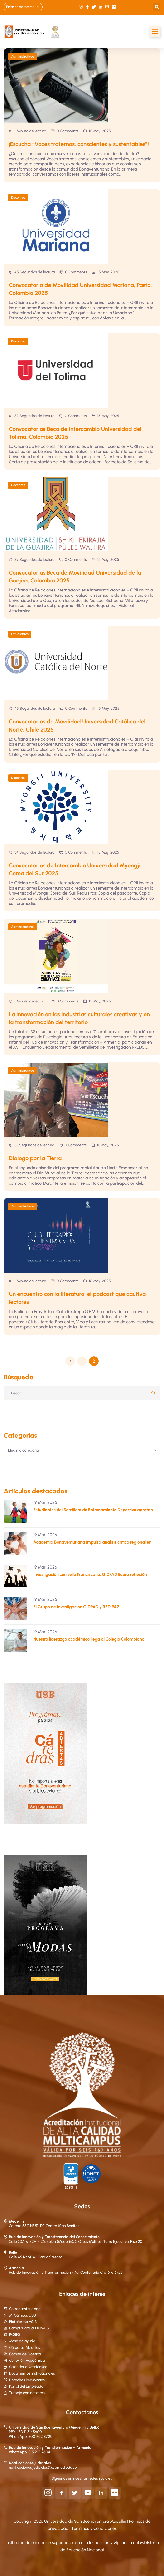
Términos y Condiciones (94, 2528)
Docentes (18, 198)
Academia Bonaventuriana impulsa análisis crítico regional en (92, 1542)
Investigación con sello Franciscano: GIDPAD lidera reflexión (90, 1574)
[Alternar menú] (155, 31)
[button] (156, 7)
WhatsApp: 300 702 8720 (31, 2436)
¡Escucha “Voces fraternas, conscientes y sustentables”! (79, 144)
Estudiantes (20, 634)
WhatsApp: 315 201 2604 (29, 2452)
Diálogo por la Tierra (35, 1158)
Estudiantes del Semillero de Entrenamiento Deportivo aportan (93, 1509)
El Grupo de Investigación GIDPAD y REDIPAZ (76, 1606)
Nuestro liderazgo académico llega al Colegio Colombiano (88, 1639)
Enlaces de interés (23, 7)
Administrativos (22, 56)
